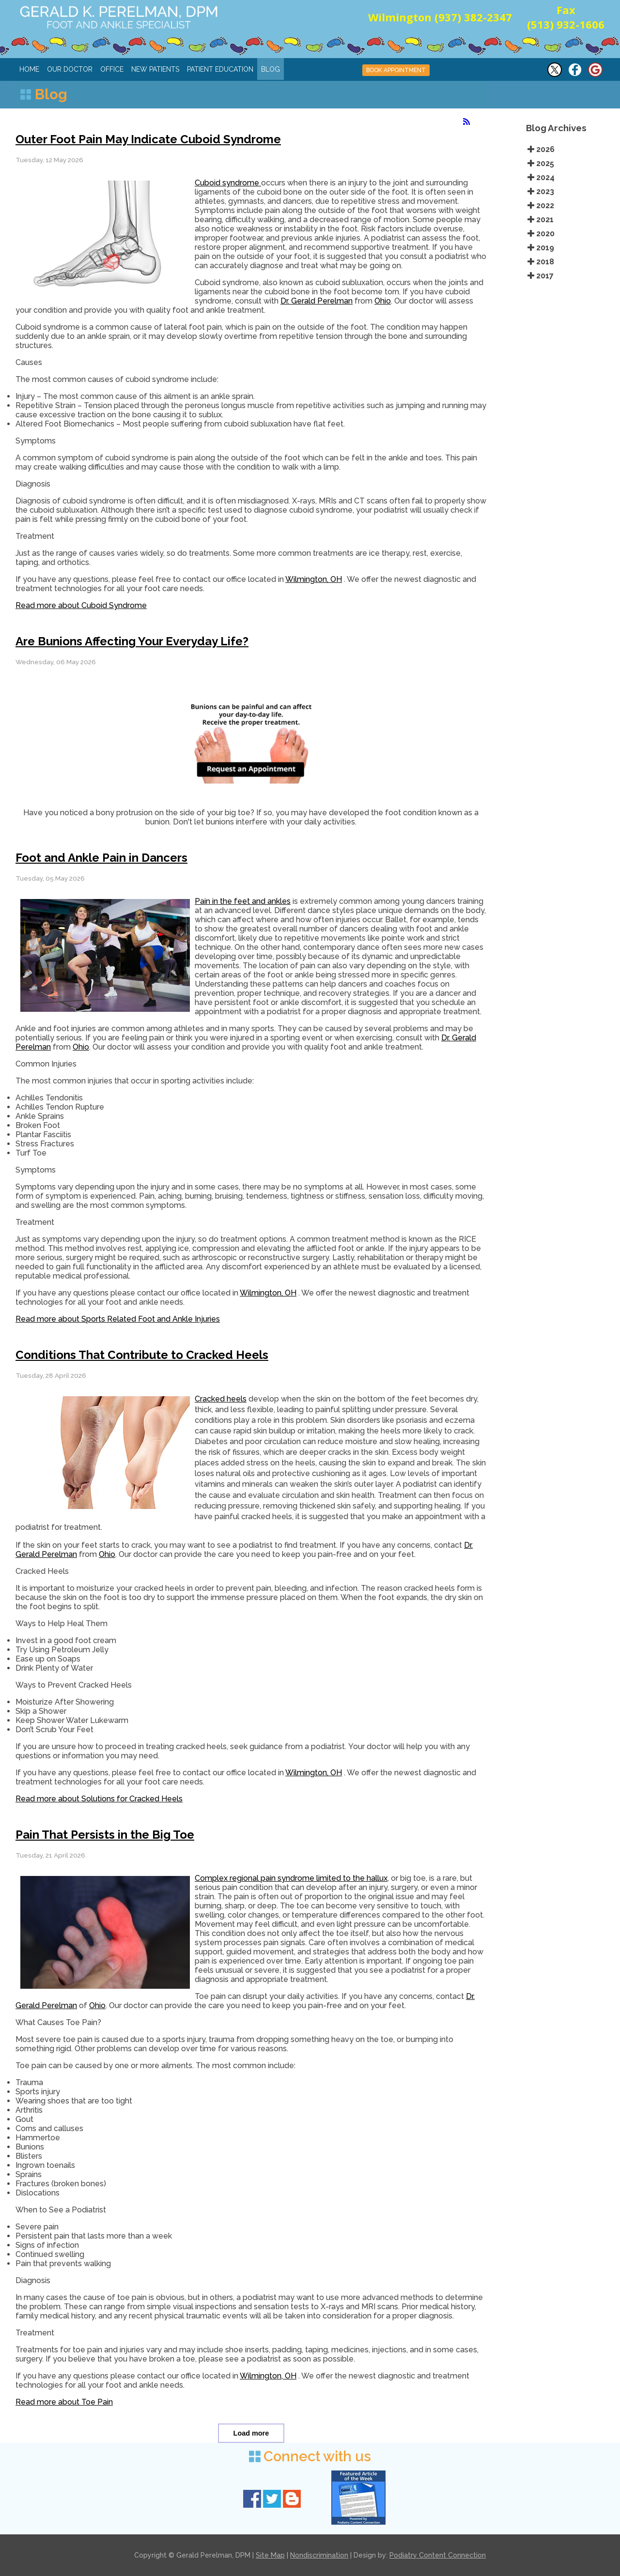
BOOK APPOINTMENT (396, 70)
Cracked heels (221, 1398)
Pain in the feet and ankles (243, 901)
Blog (270, 69)
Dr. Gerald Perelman (316, 300)
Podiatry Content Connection (437, 2555)
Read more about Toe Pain (64, 2402)
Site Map (270, 2555)
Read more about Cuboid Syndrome (81, 605)
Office (112, 69)
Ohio (382, 300)
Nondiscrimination (319, 2555)
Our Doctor (70, 69)
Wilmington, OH (313, 579)
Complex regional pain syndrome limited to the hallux (291, 1878)
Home (29, 69)
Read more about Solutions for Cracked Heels (99, 1798)
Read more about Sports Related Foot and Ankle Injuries (118, 1319)
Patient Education (220, 69)
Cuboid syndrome (228, 182)
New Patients (155, 69)
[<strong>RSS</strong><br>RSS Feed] (466, 121)
